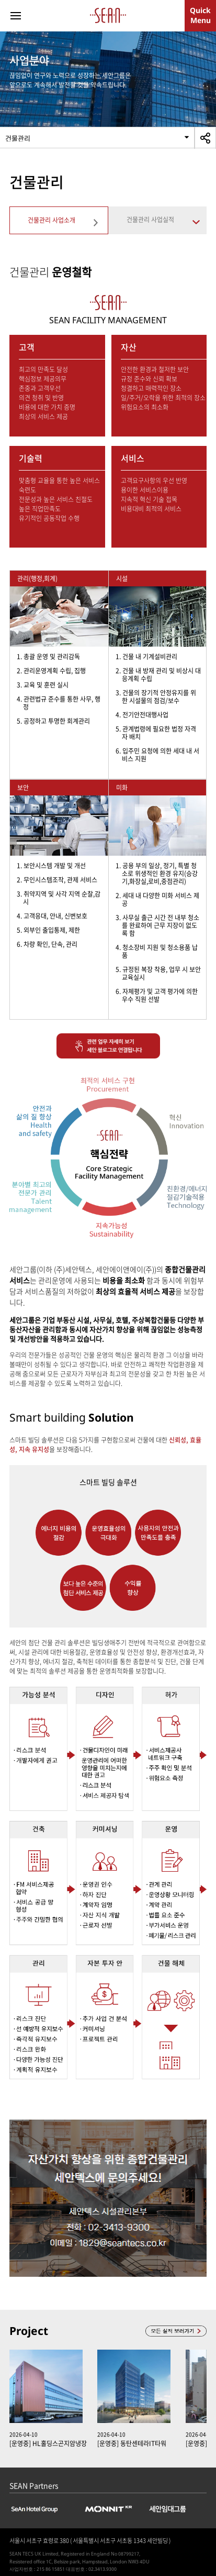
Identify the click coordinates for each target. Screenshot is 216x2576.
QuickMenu (200, 15)
